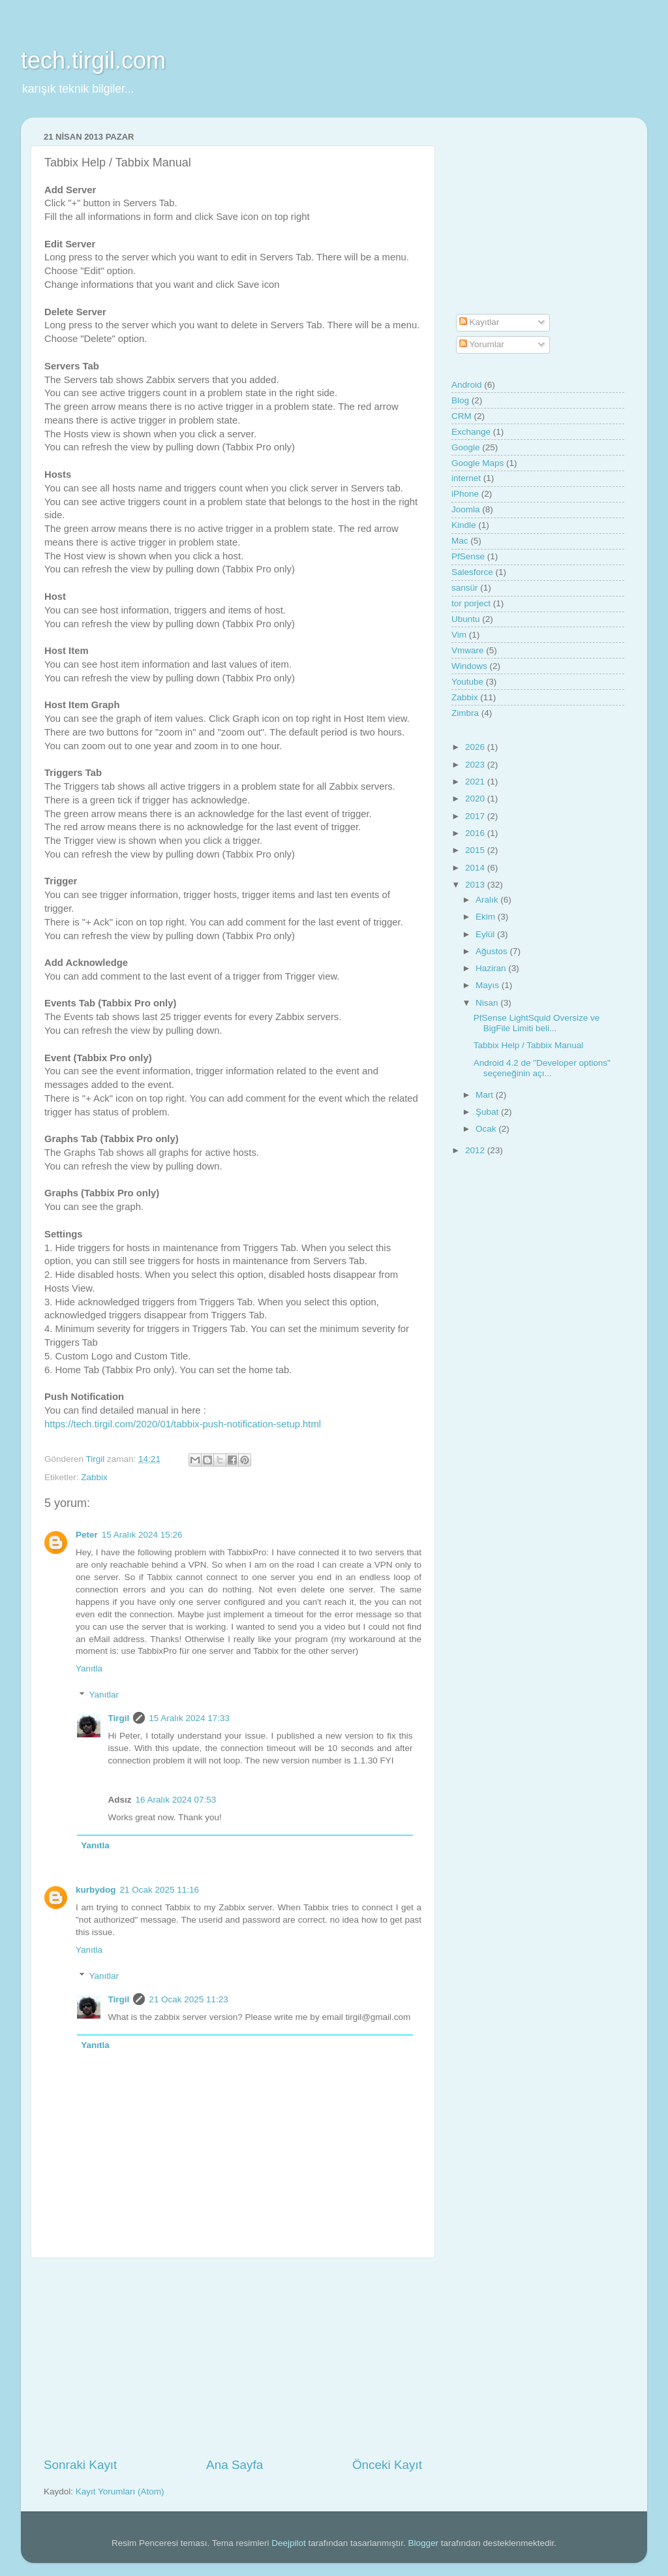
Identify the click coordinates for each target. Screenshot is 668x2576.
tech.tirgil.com (93, 60)
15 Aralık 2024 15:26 (142, 1535)
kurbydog (96, 1890)
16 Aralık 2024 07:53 (176, 1800)
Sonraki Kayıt (80, 2465)
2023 (476, 764)
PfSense (468, 556)
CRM (461, 416)
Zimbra (465, 713)
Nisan (488, 1003)
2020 (476, 798)
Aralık (488, 900)
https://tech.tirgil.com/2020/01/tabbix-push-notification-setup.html (182, 1424)
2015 (476, 850)
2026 (476, 747)
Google (465, 447)
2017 (476, 816)
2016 (476, 833)
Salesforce (472, 572)
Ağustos (493, 951)
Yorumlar (481, 344)
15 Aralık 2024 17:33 (189, 1718)
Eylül (486, 934)
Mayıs (489, 985)
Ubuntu (465, 619)
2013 (476, 885)
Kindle (463, 525)
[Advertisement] (233, 2357)
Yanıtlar (104, 1695)
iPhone (465, 494)
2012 (476, 1150)
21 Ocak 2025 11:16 (160, 1890)
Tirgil (119, 1718)
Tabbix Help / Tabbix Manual (529, 1045)
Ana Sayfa (234, 2465)
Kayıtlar (479, 322)
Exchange (471, 432)
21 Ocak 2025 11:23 (188, 1999)
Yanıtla (89, 1668)
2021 (476, 781)
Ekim (487, 917)
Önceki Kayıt (387, 2465)
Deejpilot (288, 2543)
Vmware (467, 650)
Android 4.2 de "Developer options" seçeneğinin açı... (542, 1068)
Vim (458, 635)
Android (466, 385)
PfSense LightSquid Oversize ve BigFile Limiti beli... (537, 1023)
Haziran (492, 968)
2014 (476, 868)
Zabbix (94, 1477)
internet (466, 478)
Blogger (423, 2543)
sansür (464, 588)
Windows (469, 666)
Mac (459, 541)
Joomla (465, 509)
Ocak (487, 1129)
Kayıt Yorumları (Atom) (120, 2491)
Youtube (467, 682)
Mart (486, 1095)
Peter (87, 1535)
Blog (460, 400)
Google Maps (477, 463)
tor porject (471, 603)
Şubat (488, 1112)
